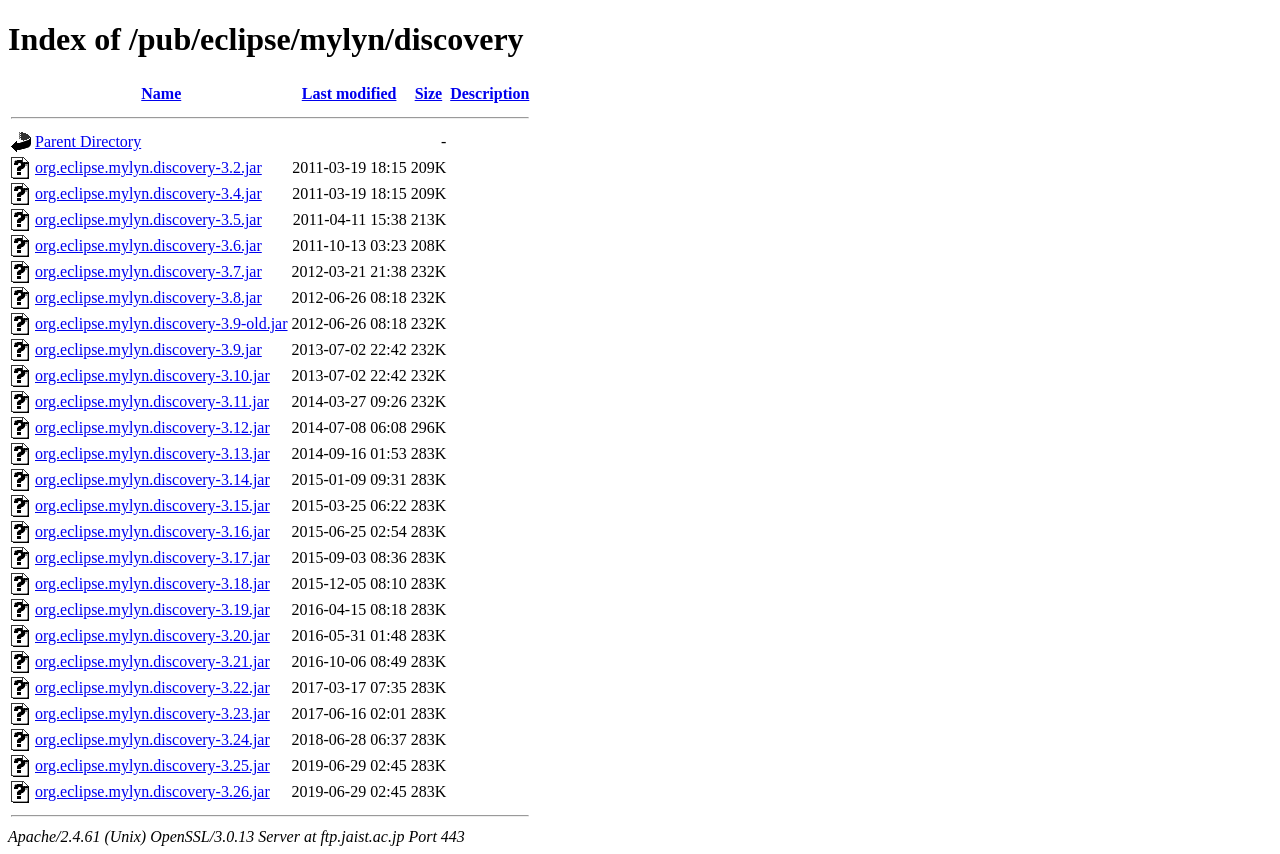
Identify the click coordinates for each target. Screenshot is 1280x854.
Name (161, 93)
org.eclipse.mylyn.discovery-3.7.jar (148, 271)
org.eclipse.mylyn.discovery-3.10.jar (152, 375)
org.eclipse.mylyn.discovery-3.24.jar (152, 739)
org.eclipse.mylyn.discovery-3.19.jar (152, 609)
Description (489, 93)
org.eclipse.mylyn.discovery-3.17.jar (152, 557)
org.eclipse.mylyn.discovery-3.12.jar (152, 427)
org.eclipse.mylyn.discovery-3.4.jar (148, 193)
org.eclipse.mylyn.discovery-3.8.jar (148, 297)
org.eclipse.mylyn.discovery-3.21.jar (152, 661)
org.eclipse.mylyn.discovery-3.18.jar (152, 583)
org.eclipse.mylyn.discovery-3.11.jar (152, 401)
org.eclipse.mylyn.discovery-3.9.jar (148, 349)
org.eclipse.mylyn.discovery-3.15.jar (152, 505)
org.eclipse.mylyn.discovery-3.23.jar (152, 713)
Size (429, 93)
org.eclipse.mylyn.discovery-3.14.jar (152, 479)
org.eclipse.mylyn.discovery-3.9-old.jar (161, 323)
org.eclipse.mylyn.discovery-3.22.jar (152, 687)
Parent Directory (88, 141)
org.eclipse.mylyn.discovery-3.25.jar (152, 765)
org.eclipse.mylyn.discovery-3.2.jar (148, 167)
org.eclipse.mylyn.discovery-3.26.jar (152, 791)
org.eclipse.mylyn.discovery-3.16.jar (152, 531)
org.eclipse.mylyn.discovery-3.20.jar (152, 635)
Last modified (349, 93)
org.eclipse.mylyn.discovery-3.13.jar (152, 453)
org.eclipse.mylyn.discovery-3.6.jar (148, 245)
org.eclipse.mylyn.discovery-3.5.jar (148, 219)
